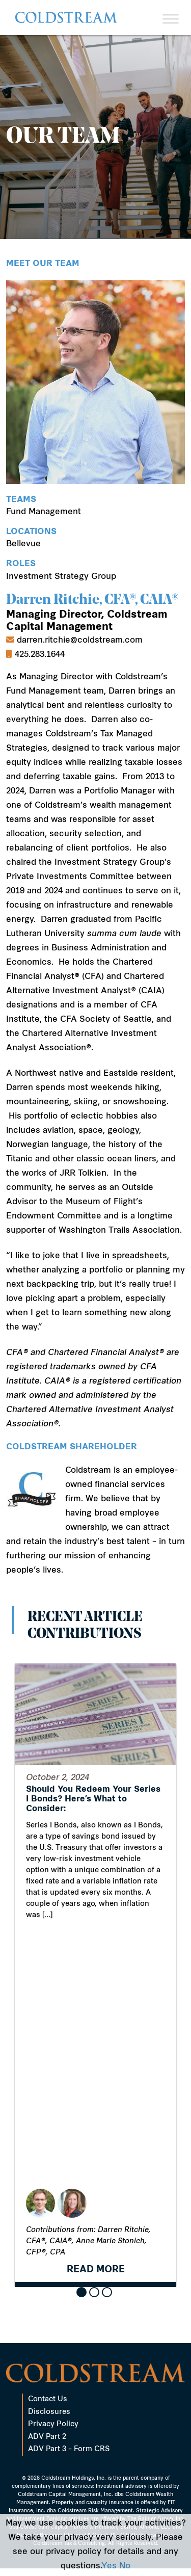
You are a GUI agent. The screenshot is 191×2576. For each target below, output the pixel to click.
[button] (81, 2292)
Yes (109, 2566)
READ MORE (96, 2273)
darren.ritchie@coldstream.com (80, 640)
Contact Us (47, 2399)
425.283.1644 (40, 655)
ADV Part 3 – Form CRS (69, 2449)
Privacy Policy (53, 2424)
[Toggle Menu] (170, 18)
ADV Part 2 (47, 2437)
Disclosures (49, 2412)
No (124, 2566)
